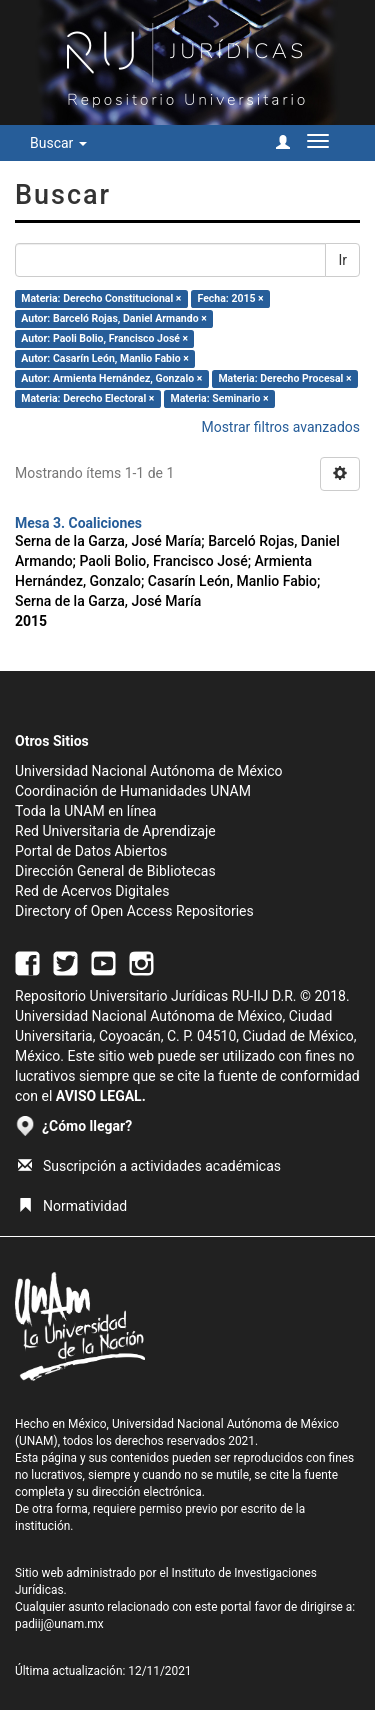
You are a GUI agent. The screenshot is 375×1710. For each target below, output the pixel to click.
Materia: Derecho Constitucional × (101, 298)
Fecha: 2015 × (231, 298)
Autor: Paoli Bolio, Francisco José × (104, 338)
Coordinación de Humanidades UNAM (133, 791)
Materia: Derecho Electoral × (87, 398)
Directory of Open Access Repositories (134, 911)
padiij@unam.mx (59, 1624)
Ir (342, 260)
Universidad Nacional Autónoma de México (149, 771)
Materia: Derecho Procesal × (284, 378)
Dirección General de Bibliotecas (115, 871)
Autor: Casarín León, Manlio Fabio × (105, 358)
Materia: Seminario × (219, 398)
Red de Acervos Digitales (92, 891)
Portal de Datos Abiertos (91, 851)
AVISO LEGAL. (101, 1096)
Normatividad (72, 1206)
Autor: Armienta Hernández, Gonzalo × (111, 378)
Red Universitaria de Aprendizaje (115, 831)
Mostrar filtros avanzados (280, 427)
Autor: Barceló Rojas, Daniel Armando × (113, 318)
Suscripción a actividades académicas (149, 1166)
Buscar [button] (58, 143)
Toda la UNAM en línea (85, 811)
